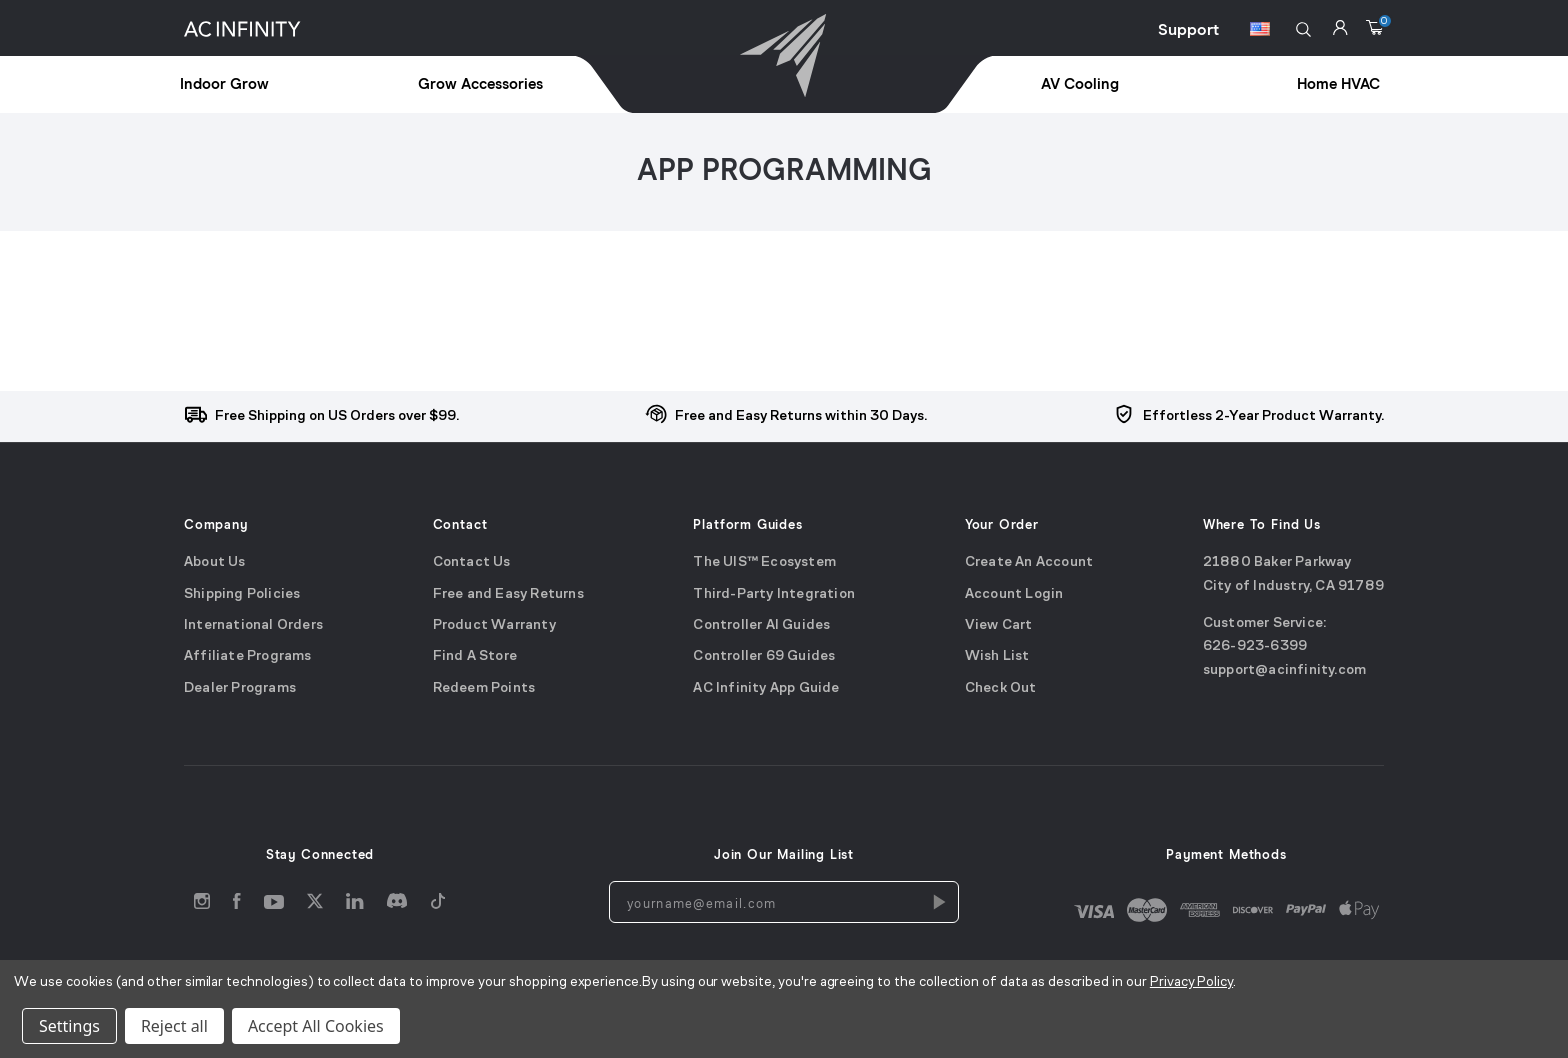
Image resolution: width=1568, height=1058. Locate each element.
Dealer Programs (240, 688)
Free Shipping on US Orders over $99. (337, 416)
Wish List (997, 656)
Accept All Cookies (316, 1026)
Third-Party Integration (774, 594)
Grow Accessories (480, 84)
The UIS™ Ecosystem (764, 562)
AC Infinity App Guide (766, 688)
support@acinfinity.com (1284, 670)
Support (1188, 30)
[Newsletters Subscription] (938, 902)
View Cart (999, 625)
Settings (69, 1026)
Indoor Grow (224, 84)
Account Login (1014, 594)
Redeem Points (484, 688)
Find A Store (475, 656)
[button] (1303, 29)
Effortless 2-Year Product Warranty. (1263, 416)
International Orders (253, 625)
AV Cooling (1080, 84)
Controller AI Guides (761, 625)
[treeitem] (270, 85)
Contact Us (472, 562)
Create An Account (1029, 562)
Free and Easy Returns (508, 594)
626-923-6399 (1255, 646)
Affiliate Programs (248, 656)
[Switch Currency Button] (1260, 32)
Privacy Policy (1191, 982)
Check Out (1001, 688)
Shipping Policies (242, 594)
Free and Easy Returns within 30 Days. (801, 416)
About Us (215, 562)
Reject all (174, 1026)
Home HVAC (1338, 84)
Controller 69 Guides (764, 656)
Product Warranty (494, 625)
